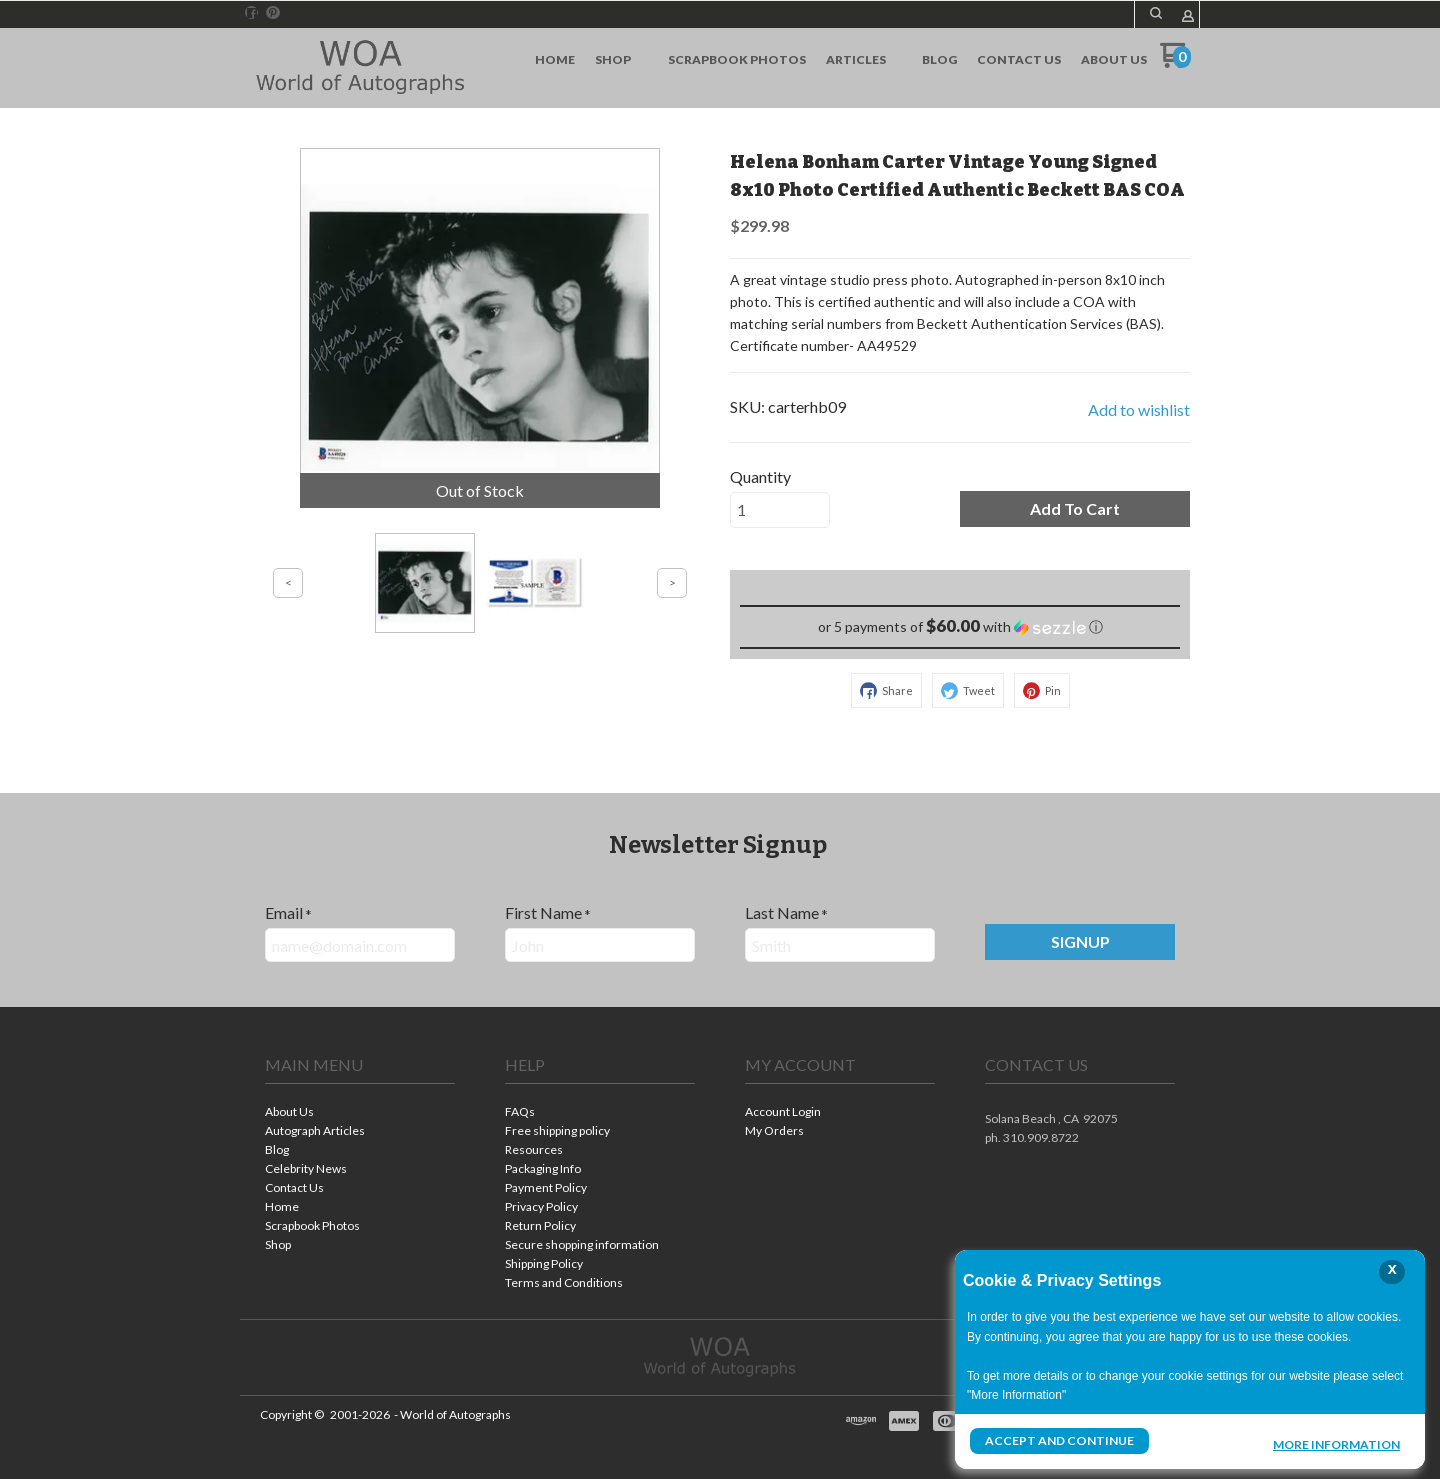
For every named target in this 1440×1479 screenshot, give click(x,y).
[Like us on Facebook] (252, 13)
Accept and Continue (1059, 1440)
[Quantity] (780, 510)
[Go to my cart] (1175, 62)
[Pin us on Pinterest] (273, 13)
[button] (1156, 13)
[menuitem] (555, 60)
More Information (1336, 1443)
